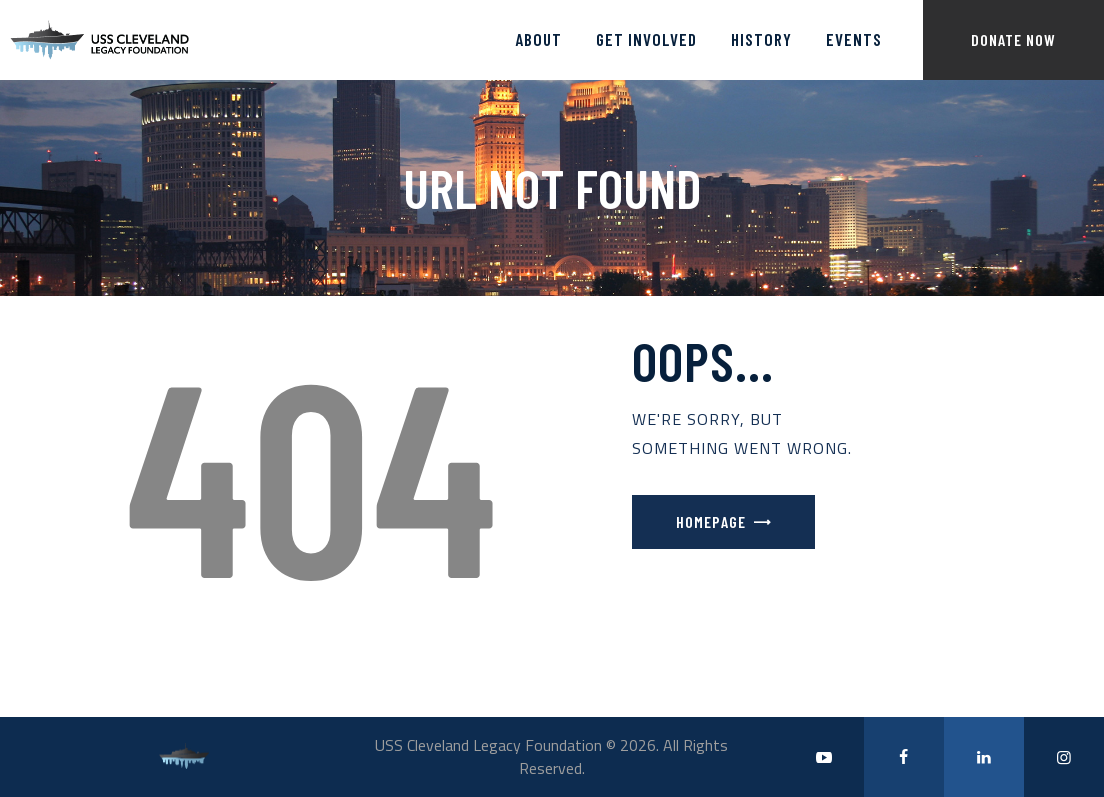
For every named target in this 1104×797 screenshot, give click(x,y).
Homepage (711, 521)
